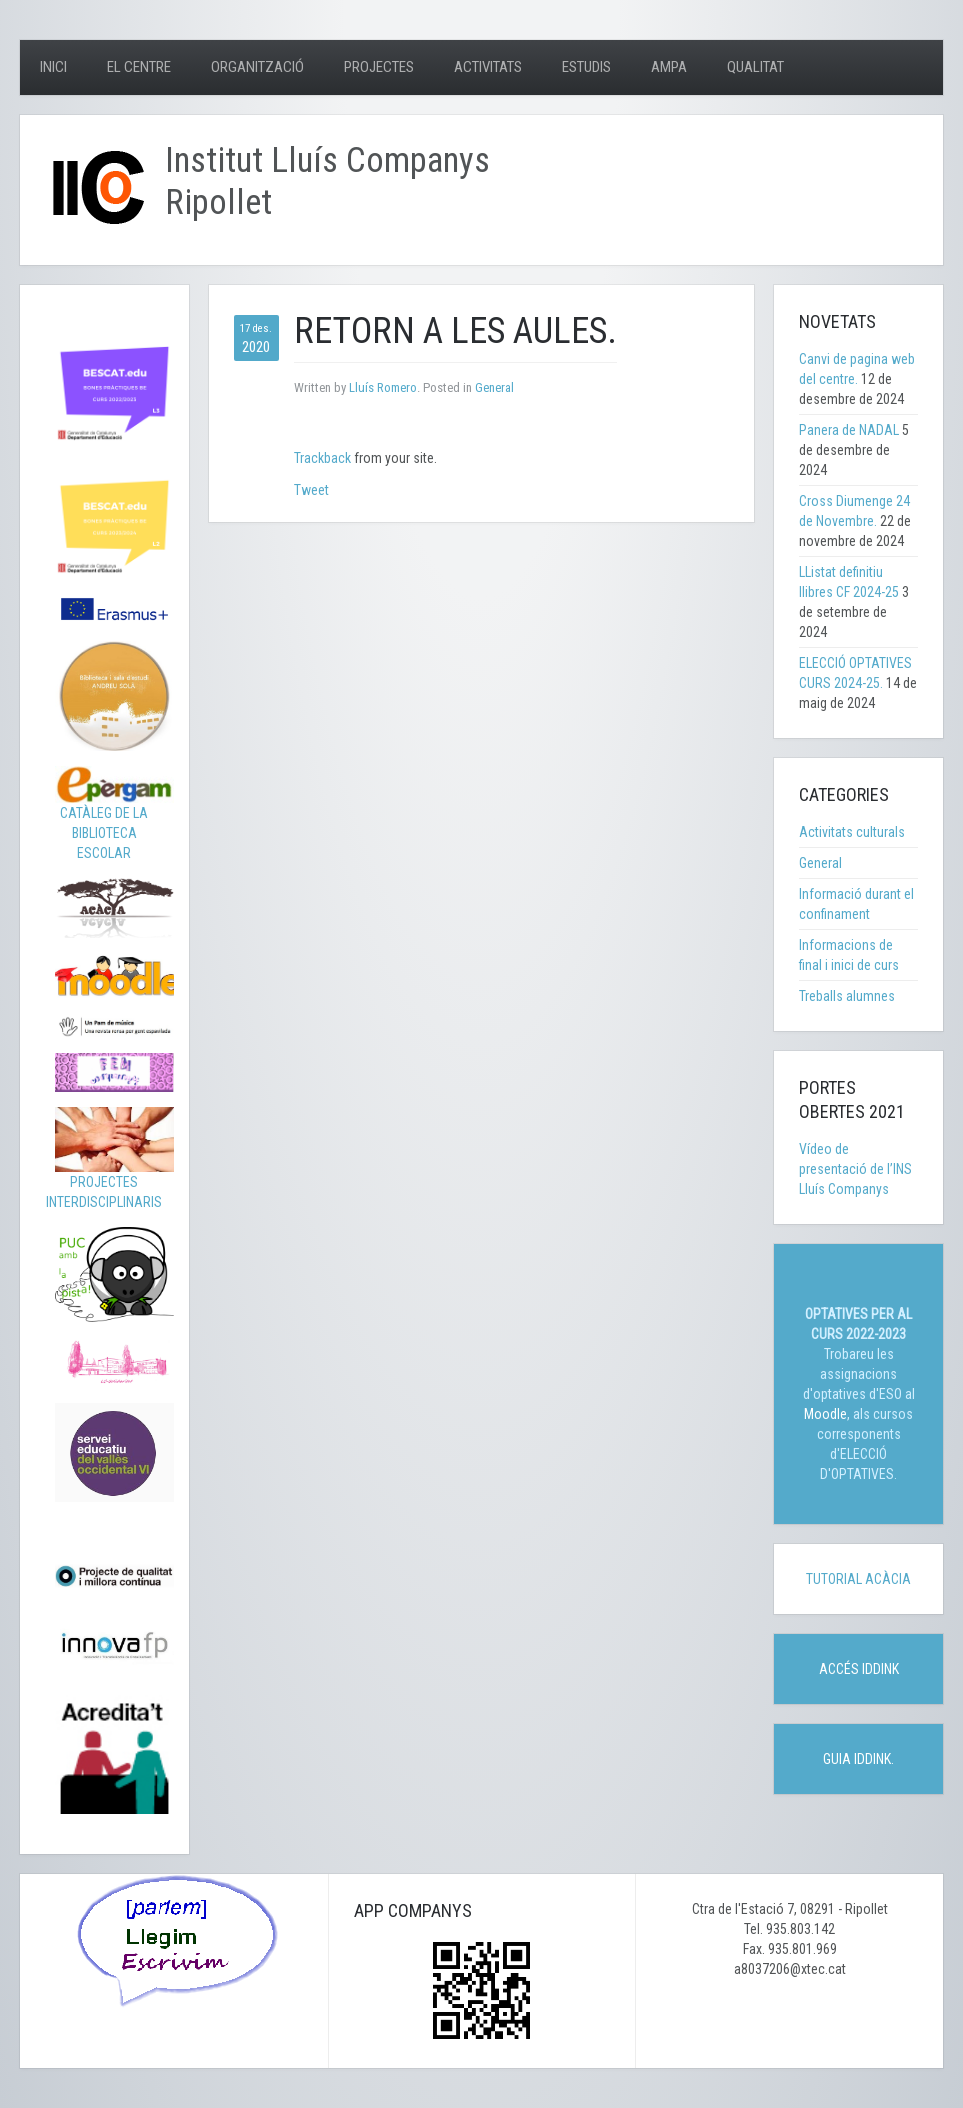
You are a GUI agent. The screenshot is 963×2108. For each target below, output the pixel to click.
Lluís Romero (383, 387)
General (494, 387)
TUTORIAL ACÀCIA (858, 1579)
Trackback (322, 458)
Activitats (488, 67)
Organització (257, 67)
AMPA (669, 67)
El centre (139, 67)
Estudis (586, 67)
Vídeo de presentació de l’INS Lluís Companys (855, 1169)
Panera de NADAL (849, 430)
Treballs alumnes (847, 996)
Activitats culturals (852, 832)
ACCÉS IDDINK (859, 1669)
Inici (53, 67)
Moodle (825, 1414)
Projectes (379, 67)
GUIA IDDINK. (858, 1759)
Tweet (311, 490)
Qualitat (755, 67)
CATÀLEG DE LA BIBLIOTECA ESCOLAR (114, 818)
